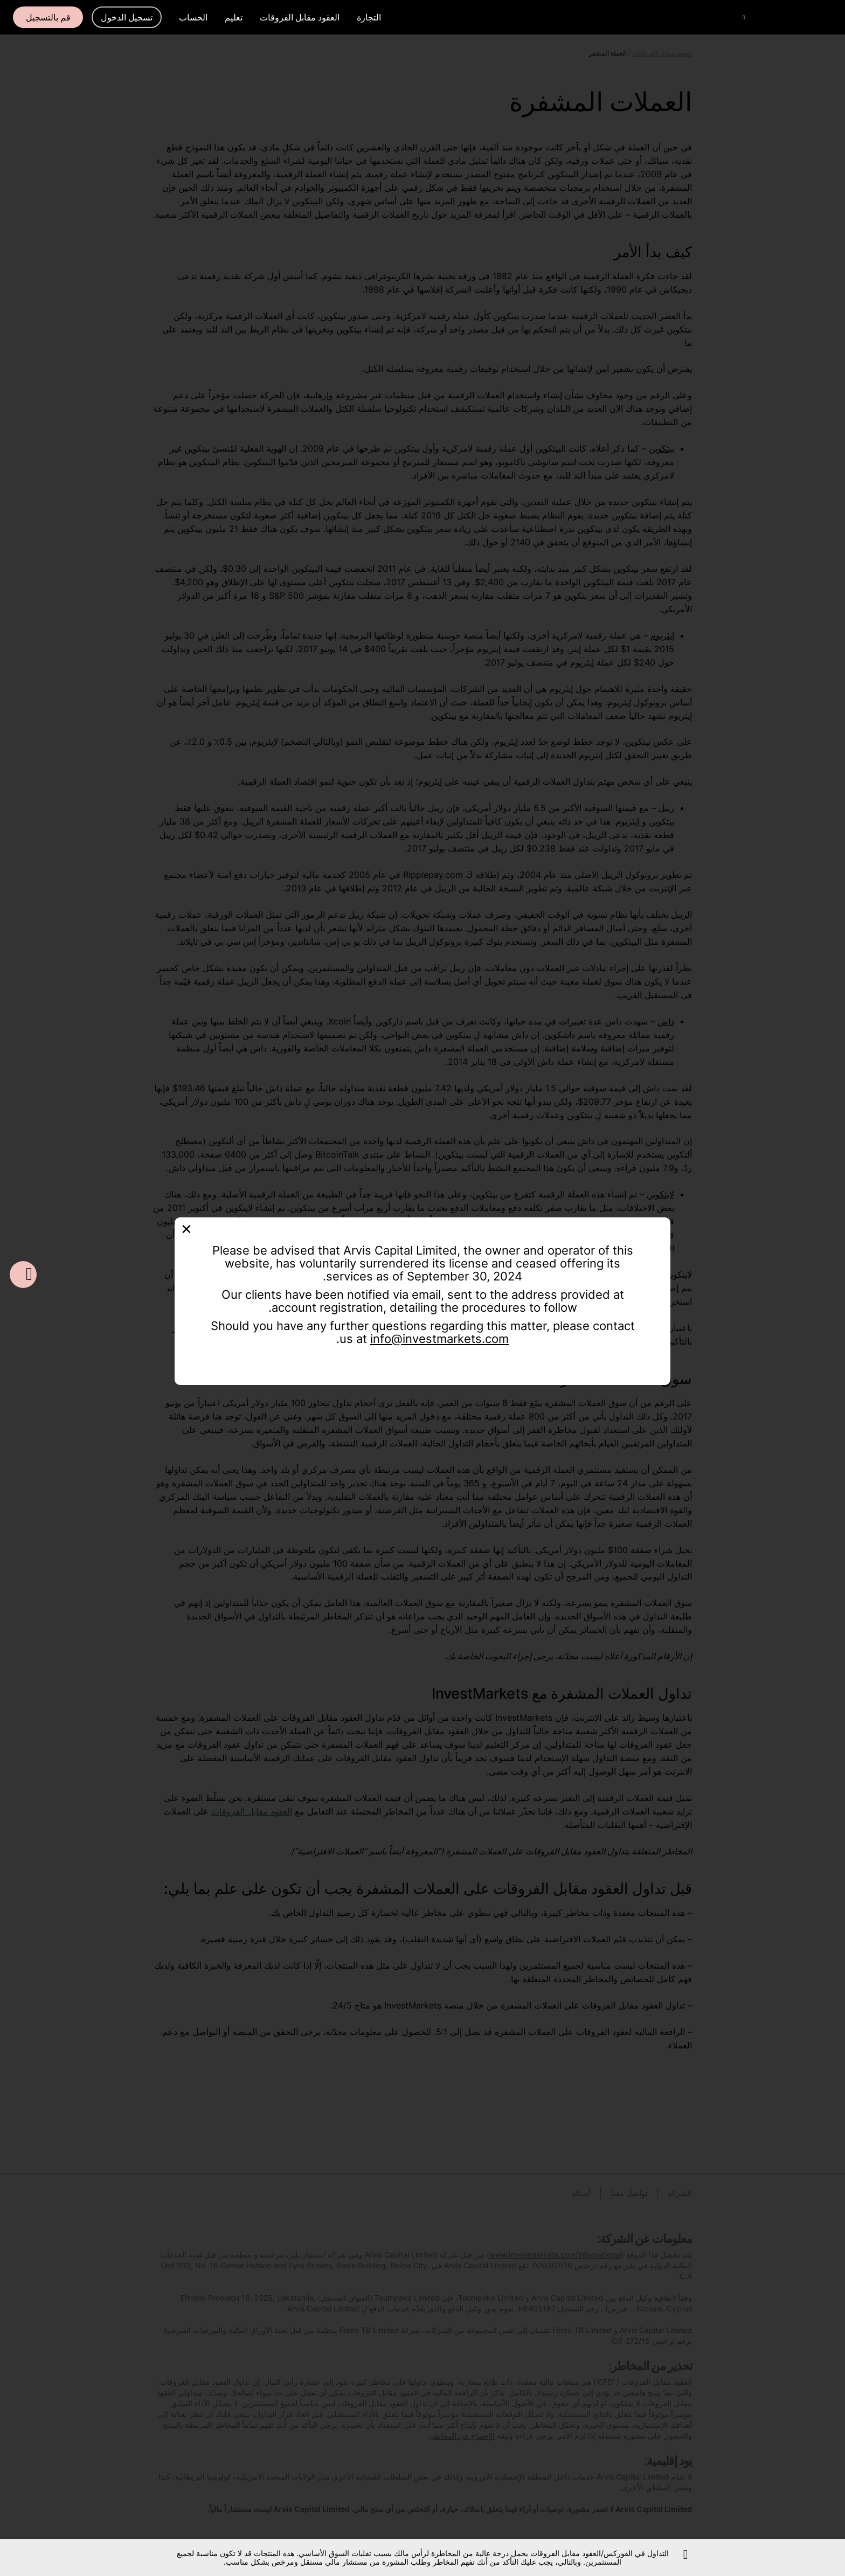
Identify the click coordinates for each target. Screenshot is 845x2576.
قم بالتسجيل (48, 17)
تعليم (234, 17)
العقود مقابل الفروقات (300, 17)
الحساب (193, 17)
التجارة (369, 17)
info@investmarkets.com (439, 1339)
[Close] (186, 1228)
